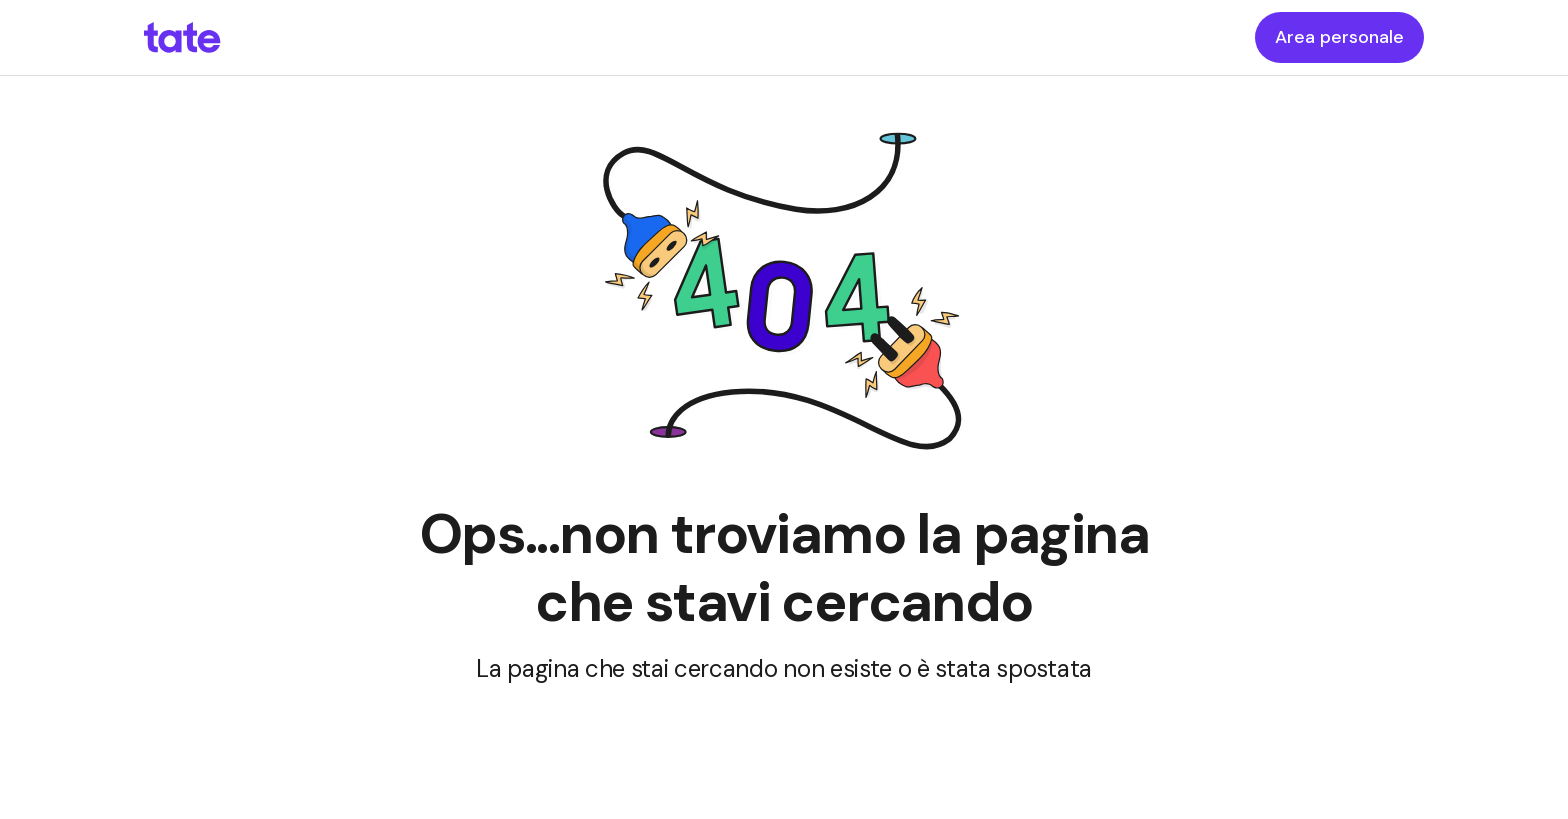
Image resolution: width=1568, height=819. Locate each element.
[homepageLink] (182, 38)
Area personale (1339, 37)
